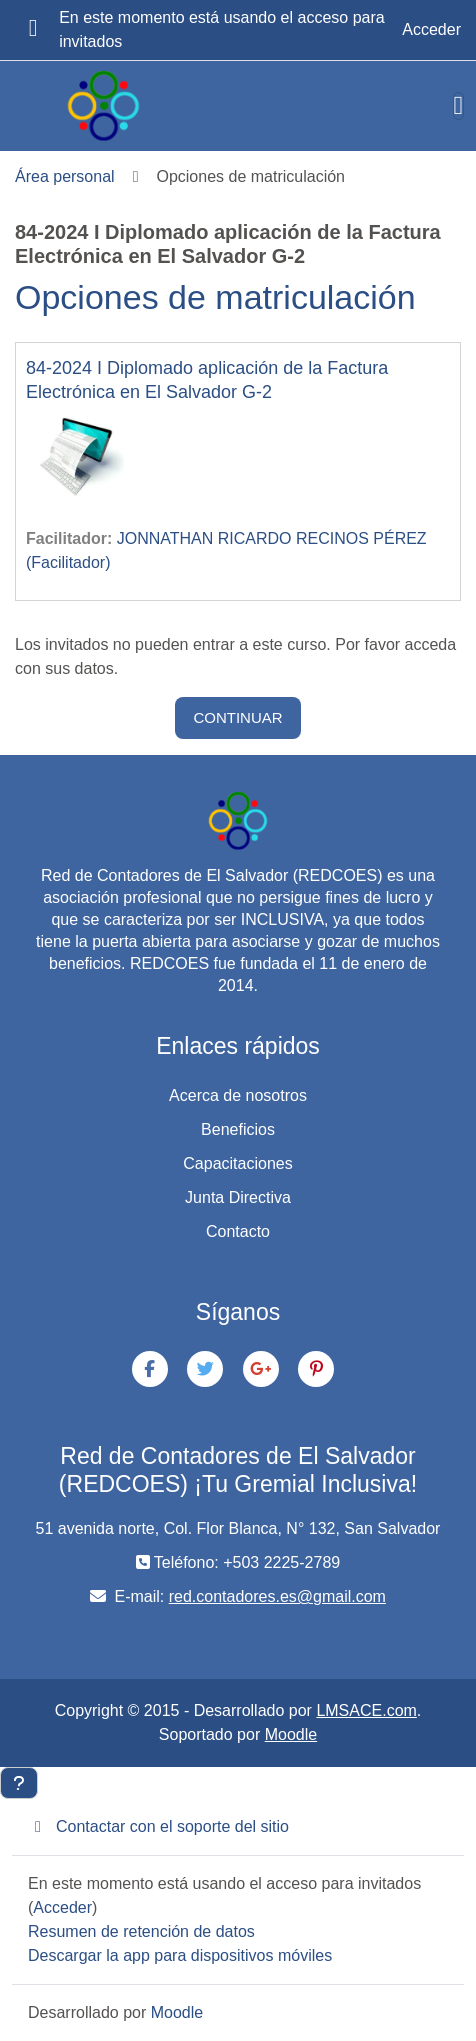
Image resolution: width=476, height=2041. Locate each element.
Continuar (237, 717)
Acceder (431, 29)
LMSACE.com (366, 1710)
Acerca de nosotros (238, 1095)
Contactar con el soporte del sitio (158, 1826)
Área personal (65, 176)
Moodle (291, 1734)
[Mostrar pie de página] (19, 1783)
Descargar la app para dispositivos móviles (180, 1955)
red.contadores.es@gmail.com (277, 1596)
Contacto (238, 1231)
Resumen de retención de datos (141, 1931)
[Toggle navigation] (459, 106)
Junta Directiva (238, 1197)
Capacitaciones (237, 1163)
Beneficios (238, 1129)
